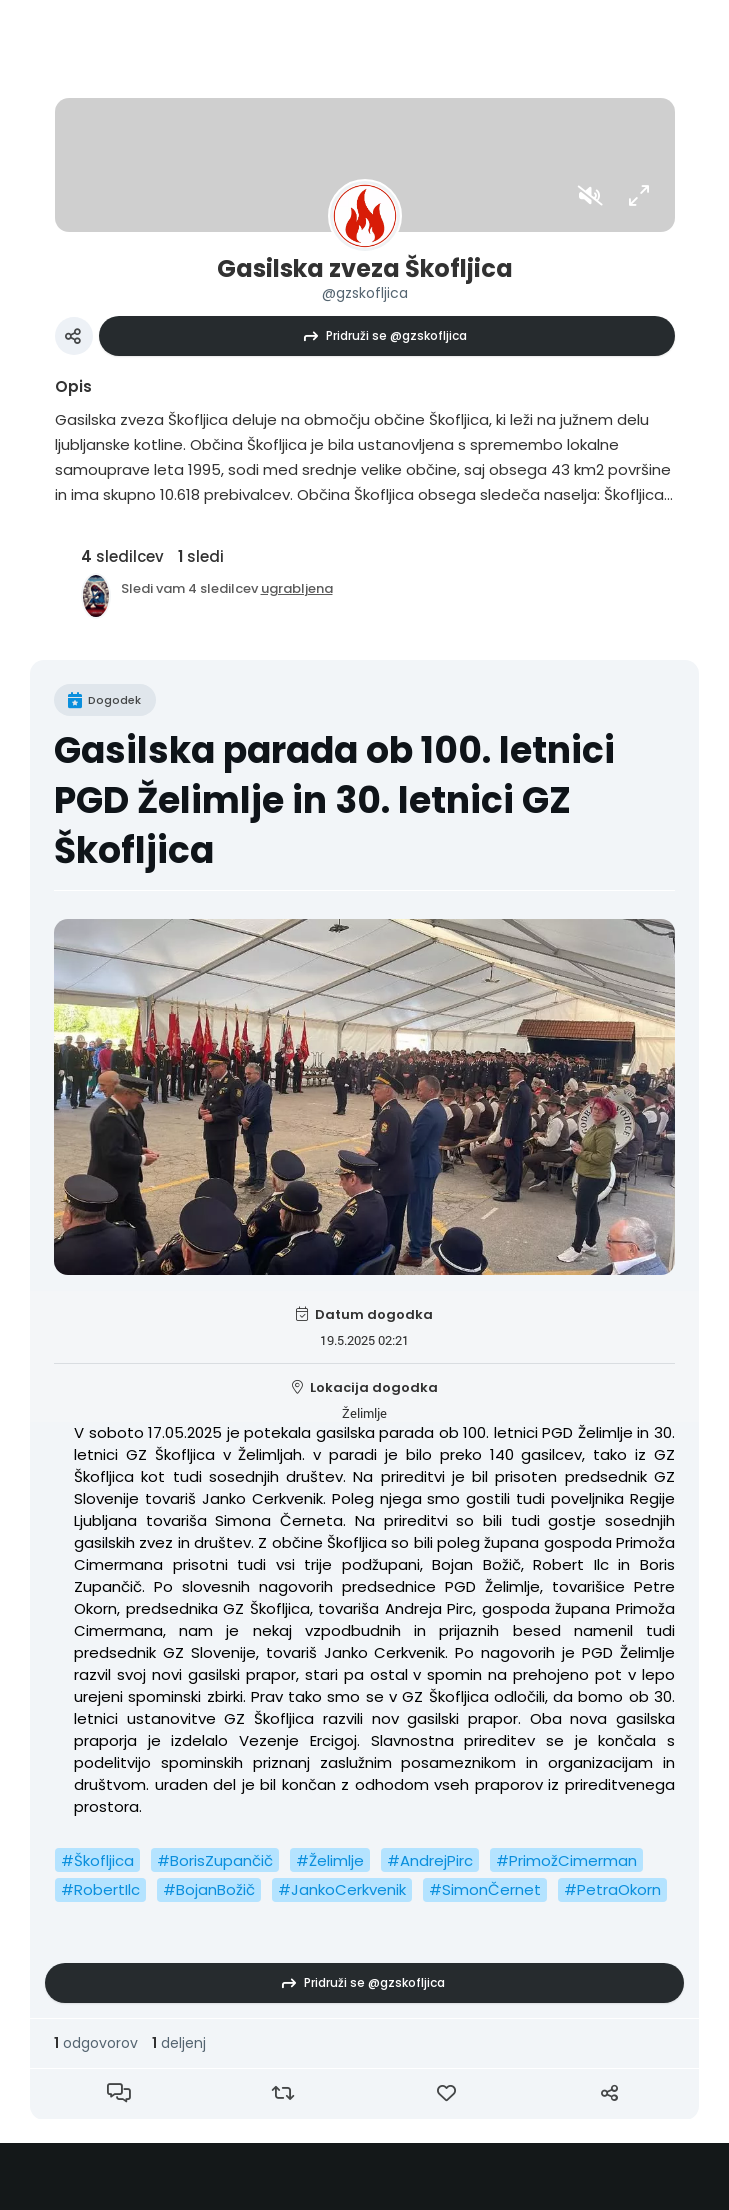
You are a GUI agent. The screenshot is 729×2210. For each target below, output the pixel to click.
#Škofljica (97, 1860)
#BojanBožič (209, 1889)
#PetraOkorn (612, 1889)
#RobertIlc (100, 1889)
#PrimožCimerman (566, 1860)
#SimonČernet (485, 1889)
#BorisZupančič (215, 1860)
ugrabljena (297, 588)
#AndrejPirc (430, 1860)
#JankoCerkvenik (342, 1889)
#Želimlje (330, 1860)
